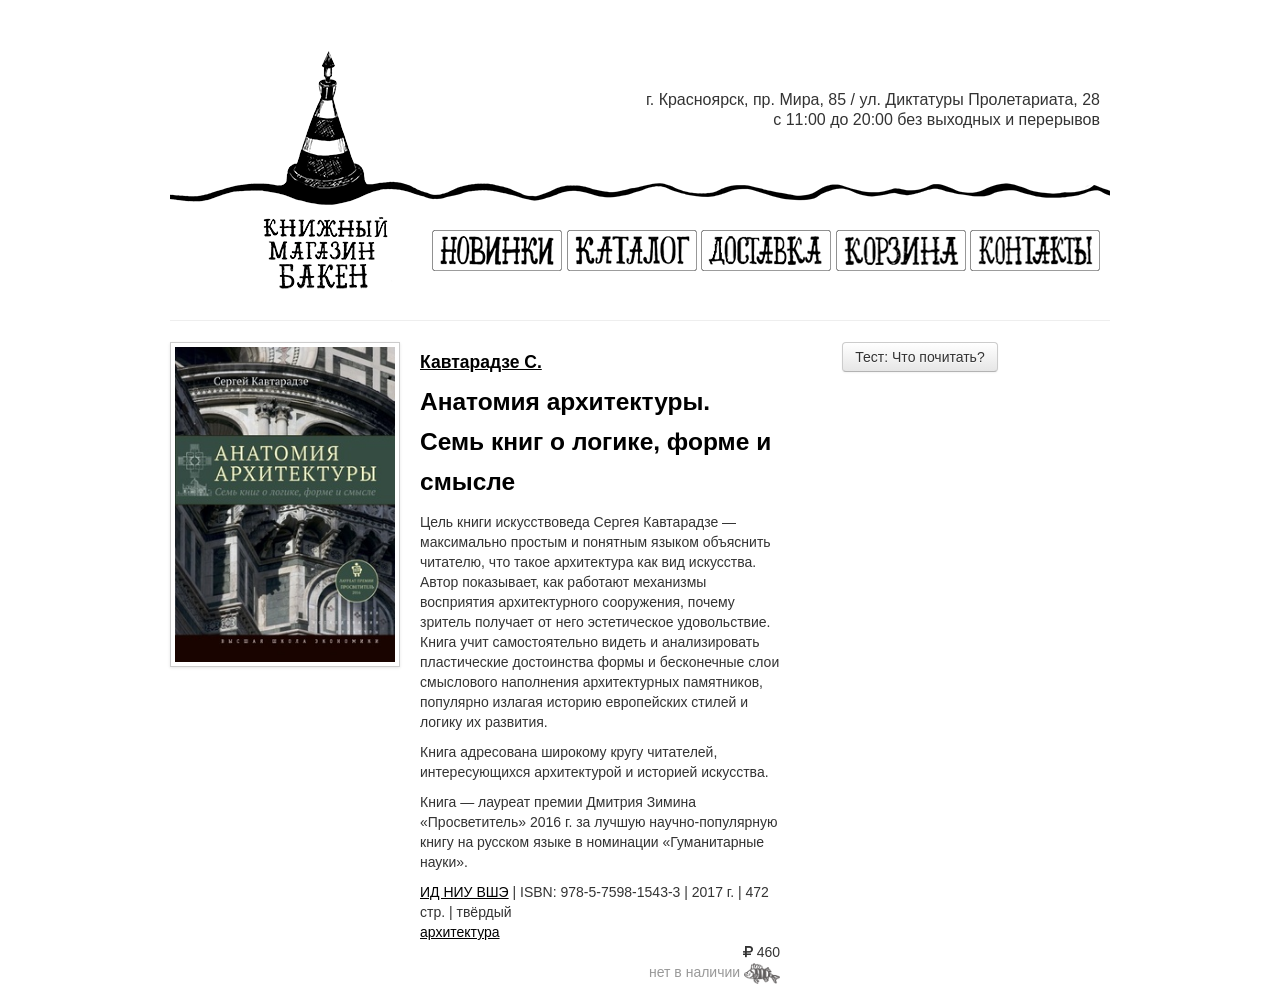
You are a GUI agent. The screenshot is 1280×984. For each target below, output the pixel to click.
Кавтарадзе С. (481, 362)
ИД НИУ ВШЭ (464, 892)
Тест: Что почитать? (919, 357)
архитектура (460, 932)
